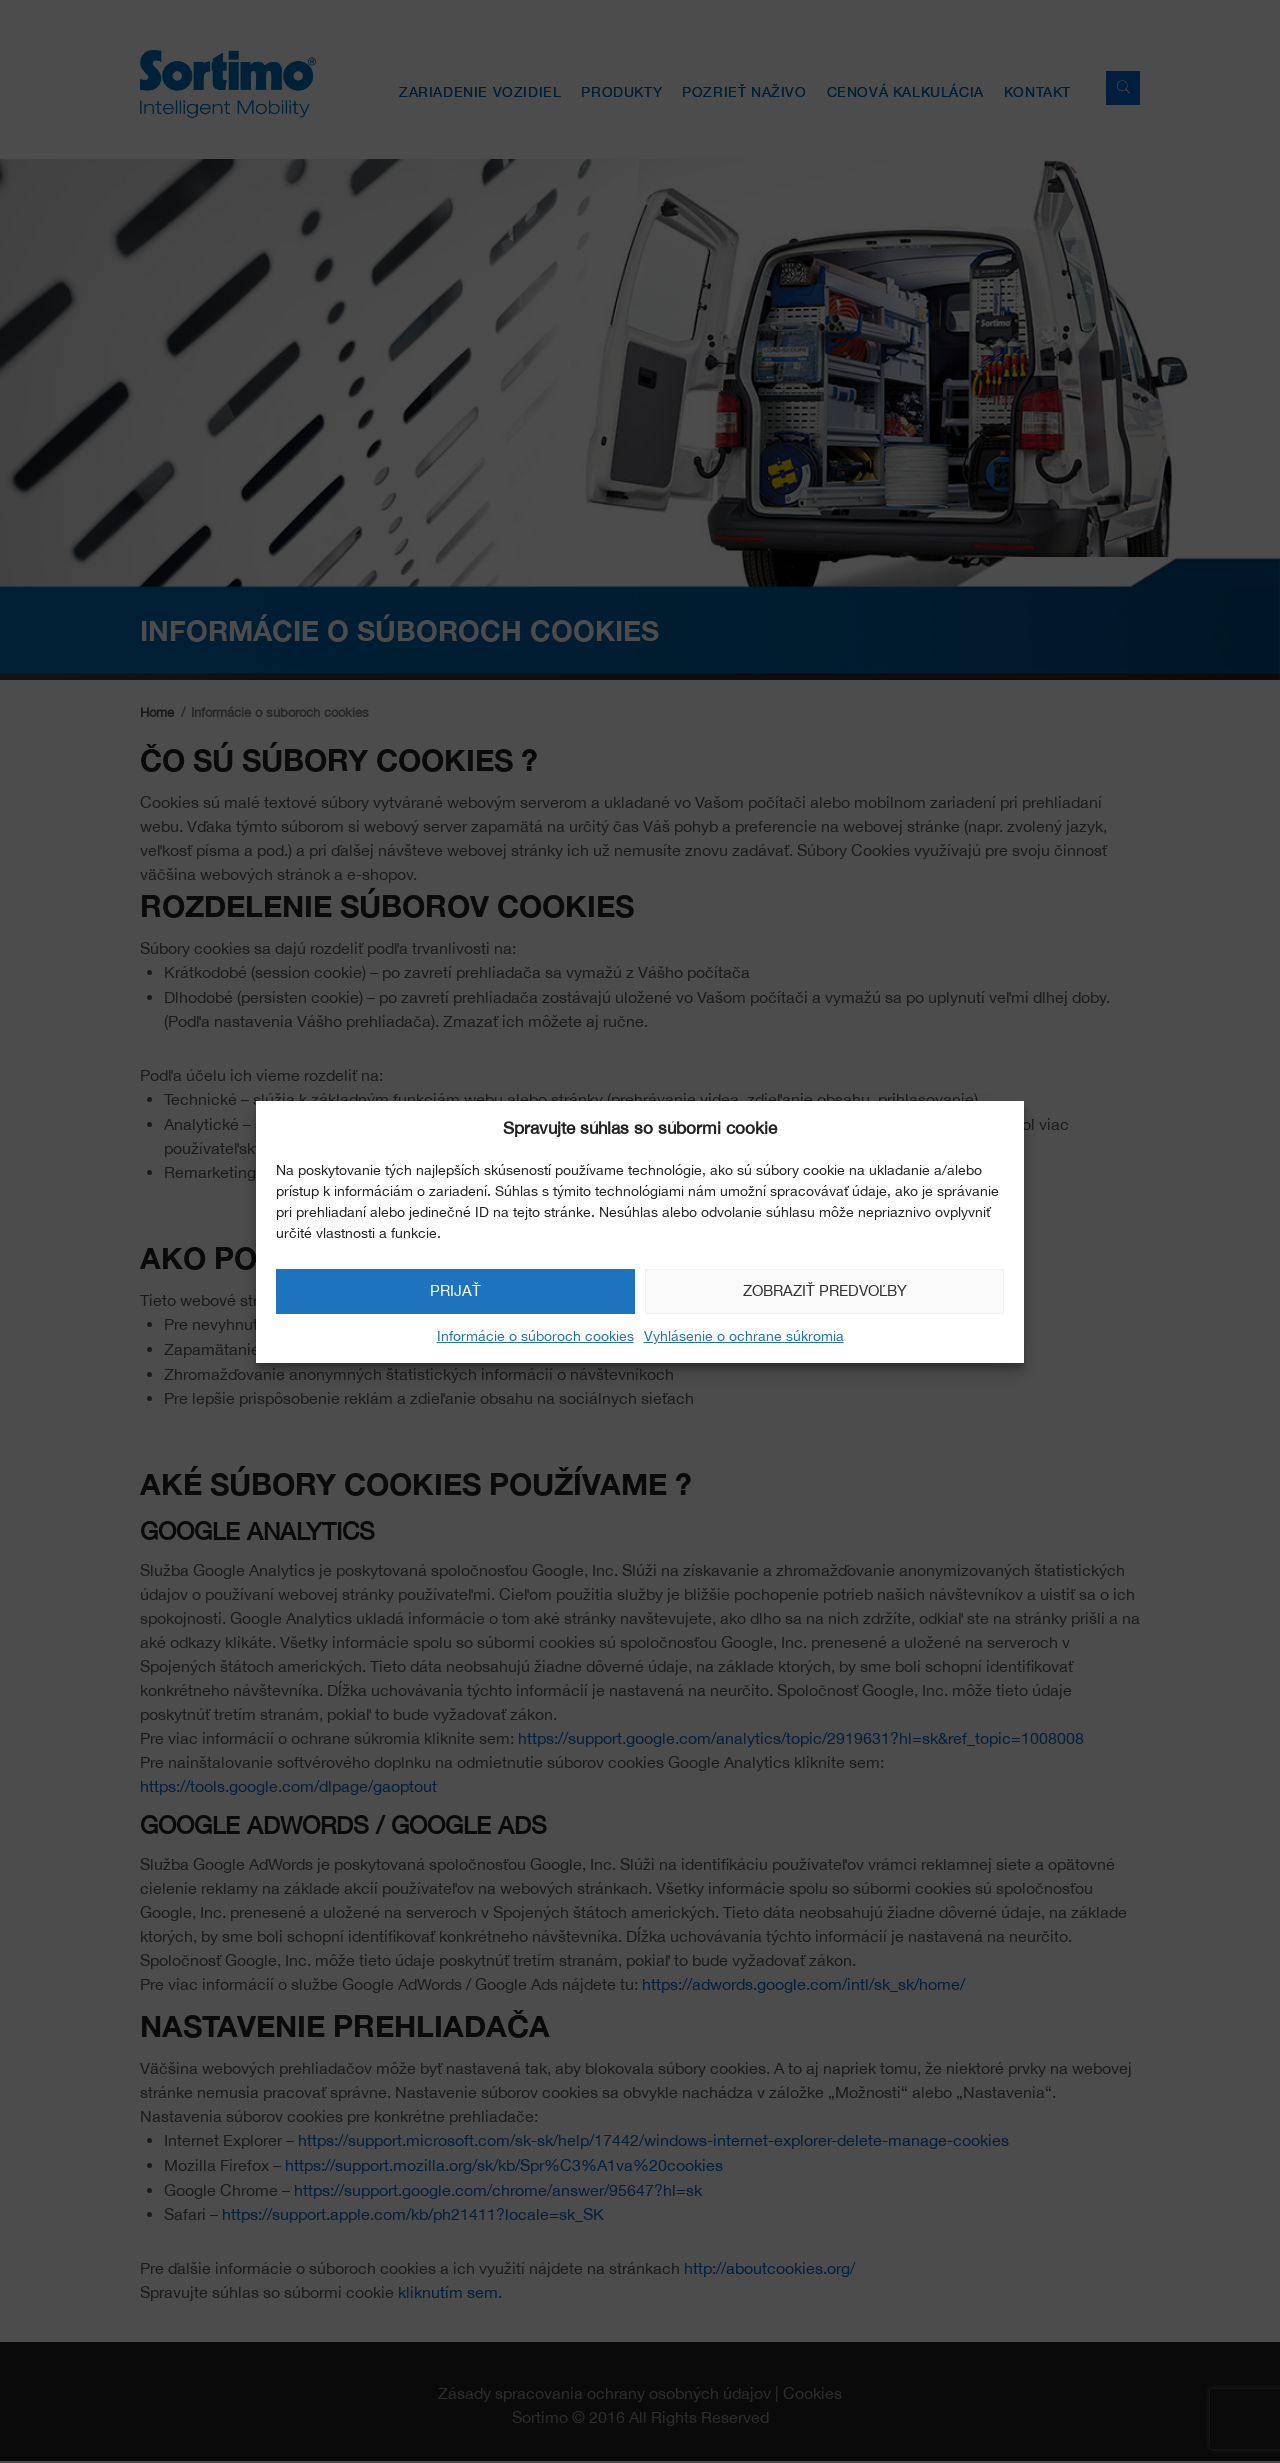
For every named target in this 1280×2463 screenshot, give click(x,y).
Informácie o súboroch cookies (535, 1336)
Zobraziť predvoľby (825, 1290)
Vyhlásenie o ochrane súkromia (744, 1336)
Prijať (455, 1290)
